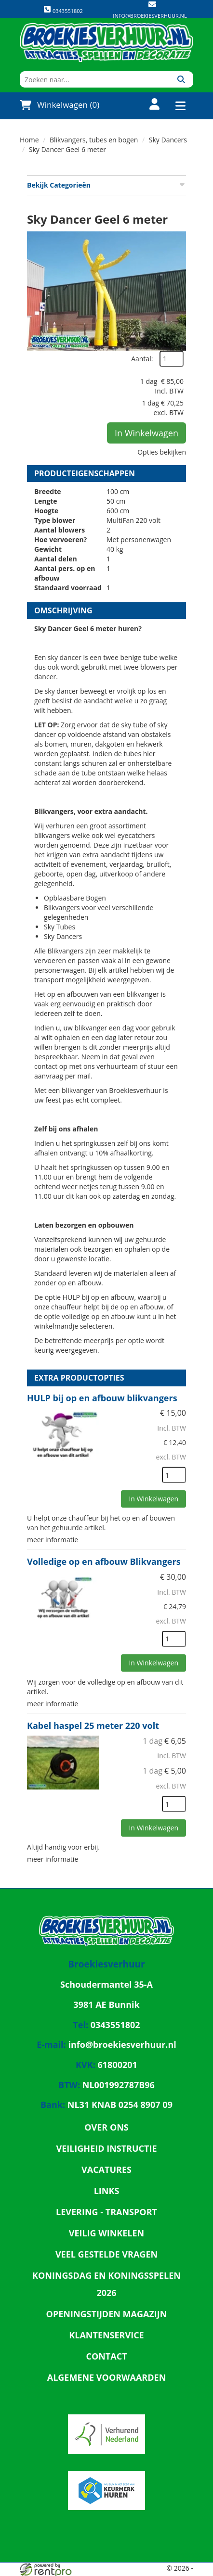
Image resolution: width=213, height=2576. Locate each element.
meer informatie (52, 1539)
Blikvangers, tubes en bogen (94, 139)
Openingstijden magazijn (106, 2314)
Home (29, 139)
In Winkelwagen (146, 433)
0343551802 (63, 9)
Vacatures (106, 2169)
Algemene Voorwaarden (106, 2377)
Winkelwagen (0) (59, 105)
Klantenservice (106, 2335)
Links (107, 2190)
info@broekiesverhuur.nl (149, 15)
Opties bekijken (161, 452)
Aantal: (142, 358)
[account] (148, 105)
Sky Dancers (168, 139)
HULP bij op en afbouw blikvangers (102, 1398)
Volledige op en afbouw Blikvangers (104, 1561)
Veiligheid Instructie (106, 2148)
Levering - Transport (106, 2212)
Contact (106, 2356)
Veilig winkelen (107, 2233)
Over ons (106, 2127)
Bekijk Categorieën (106, 185)
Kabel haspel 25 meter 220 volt (93, 1725)
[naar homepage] (106, 42)
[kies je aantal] (174, 1475)
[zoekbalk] (94, 79)
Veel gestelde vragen (106, 2254)
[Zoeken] (181, 79)
